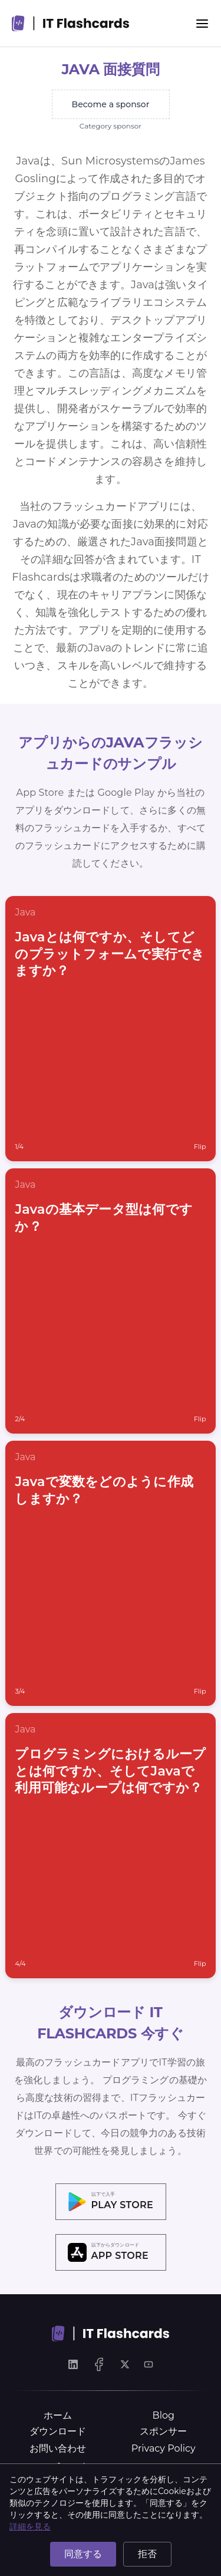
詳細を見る (30, 2526)
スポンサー (163, 2431)
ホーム (58, 2415)
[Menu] (202, 24)
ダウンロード (57, 2431)
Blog (163, 2415)
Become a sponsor (111, 104)
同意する (83, 2553)
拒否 (147, 2553)
